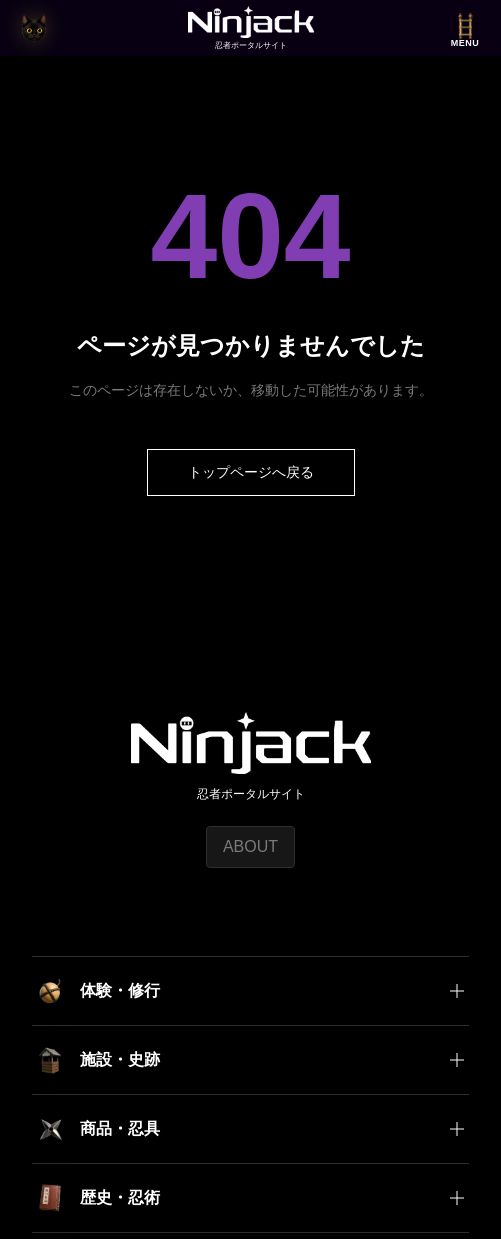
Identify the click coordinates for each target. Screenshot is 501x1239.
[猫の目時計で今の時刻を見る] (34, 28)
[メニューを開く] (465, 28)
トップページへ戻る (251, 472)
